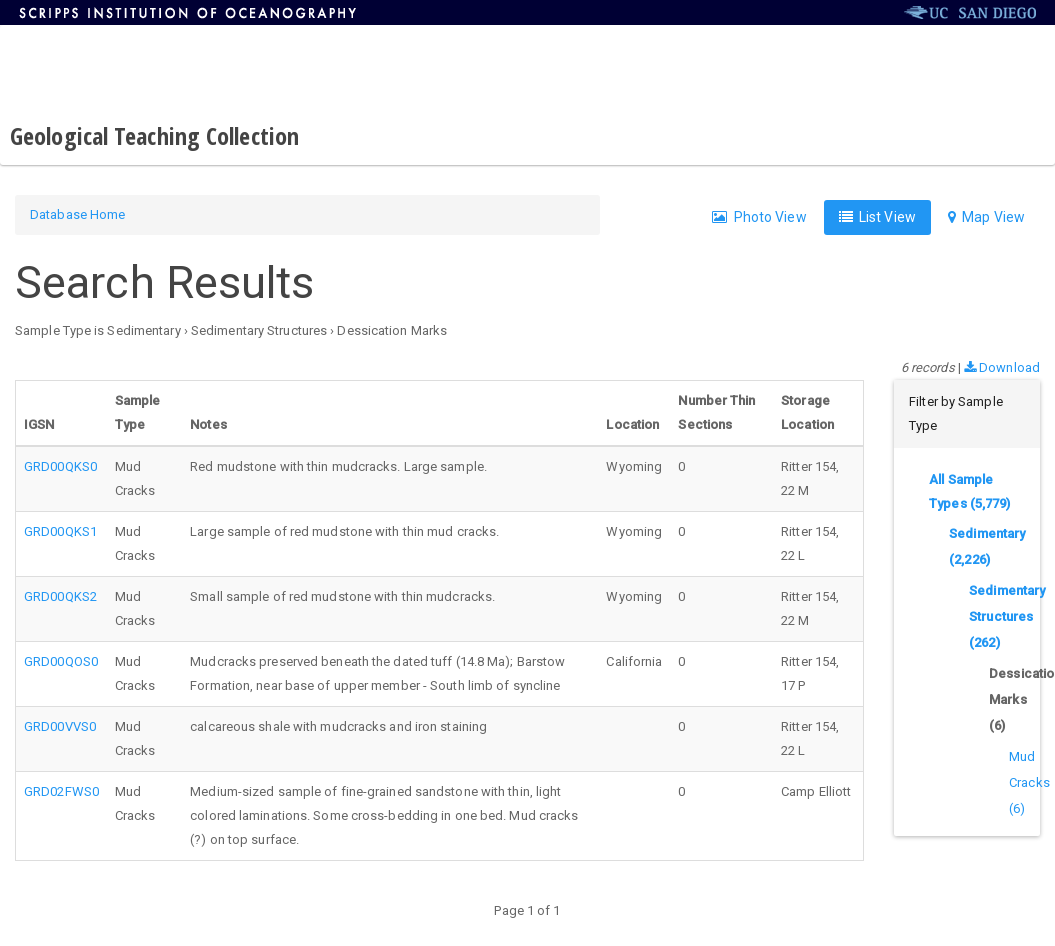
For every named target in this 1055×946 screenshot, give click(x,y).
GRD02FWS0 (61, 791)
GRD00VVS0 (60, 726)
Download (1002, 367)
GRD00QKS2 (60, 596)
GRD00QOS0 (61, 661)
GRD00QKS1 (60, 531)
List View (877, 217)
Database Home (77, 214)
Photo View (759, 217)
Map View (986, 217)
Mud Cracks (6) (1029, 782)
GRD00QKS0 (60, 466)
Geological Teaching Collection (154, 135)
